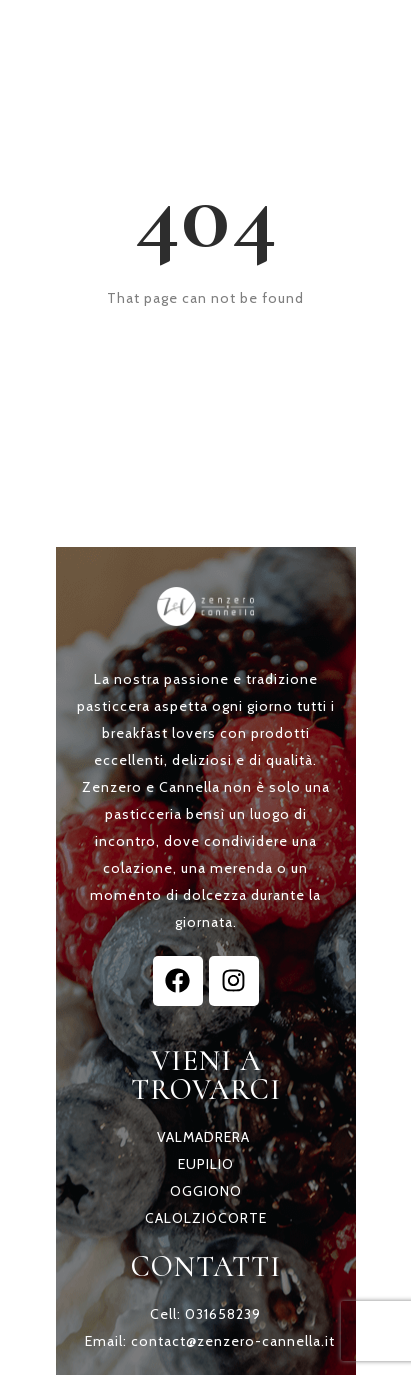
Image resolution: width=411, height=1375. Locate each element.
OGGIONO (206, 1191)
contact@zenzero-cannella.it (233, 1341)
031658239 (223, 1314)
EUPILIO (206, 1164)
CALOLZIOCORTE (206, 1218)
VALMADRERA (203, 1137)
